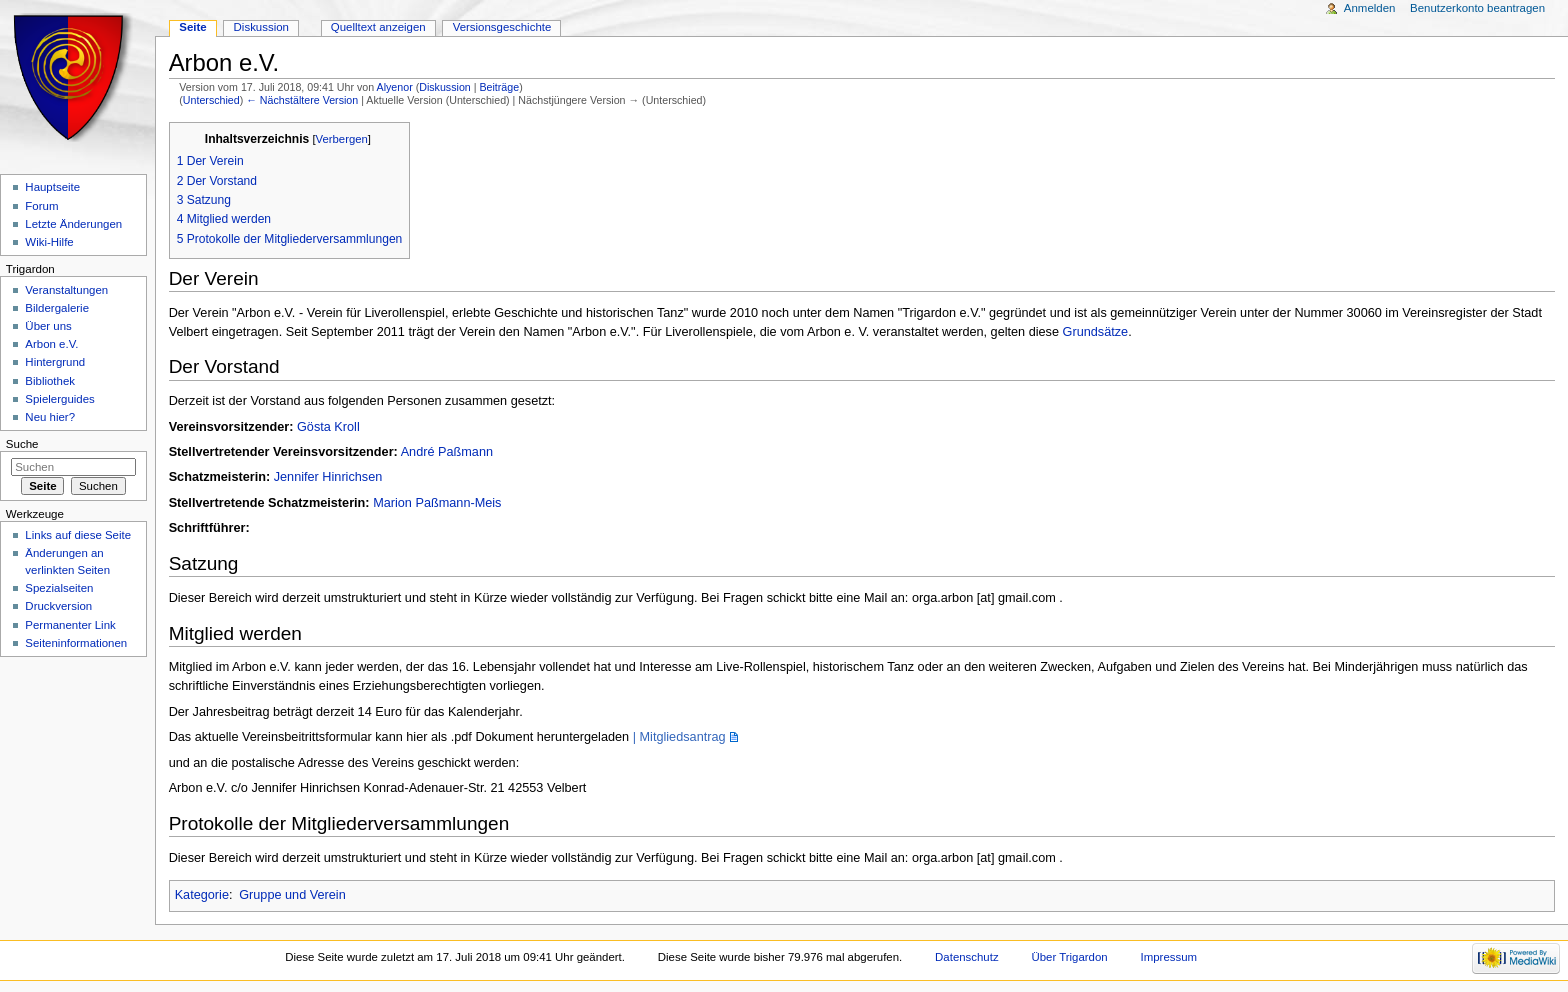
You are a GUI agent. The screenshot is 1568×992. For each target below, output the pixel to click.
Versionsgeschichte (502, 27)
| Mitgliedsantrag (679, 737)
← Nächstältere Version (302, 100)
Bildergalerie (57, 308)
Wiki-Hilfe (49, 242)
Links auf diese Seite (78, 535)
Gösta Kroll (328, 427)
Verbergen (342, 139)
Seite (192, 27)
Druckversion (58, 606)
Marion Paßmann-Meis (437, 503)
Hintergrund (55, 362)
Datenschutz (967, 957)
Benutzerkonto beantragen (1477, 8)
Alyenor (395, 87)
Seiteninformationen (76, 643)
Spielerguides (59, 399)
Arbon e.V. (51, 344)
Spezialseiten (59, 588)
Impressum (1169, 957)
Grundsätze (1096, 332)
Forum (41, 206)
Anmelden (1370, 8)
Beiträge (499, 87)
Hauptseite (52, 187)
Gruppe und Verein (292, 895)
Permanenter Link (70, 625)
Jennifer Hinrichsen (328, 477)
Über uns (48, 326)
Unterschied (211, 100)
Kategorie (202, 895)
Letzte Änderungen (73, 224)
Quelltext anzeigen (378, 27)
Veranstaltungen (66, 290)
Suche (22, 444)
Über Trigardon (1069, 957)
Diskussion (445, 87)
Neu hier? (50, 417)
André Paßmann (447, 452)
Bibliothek (50, 381)
